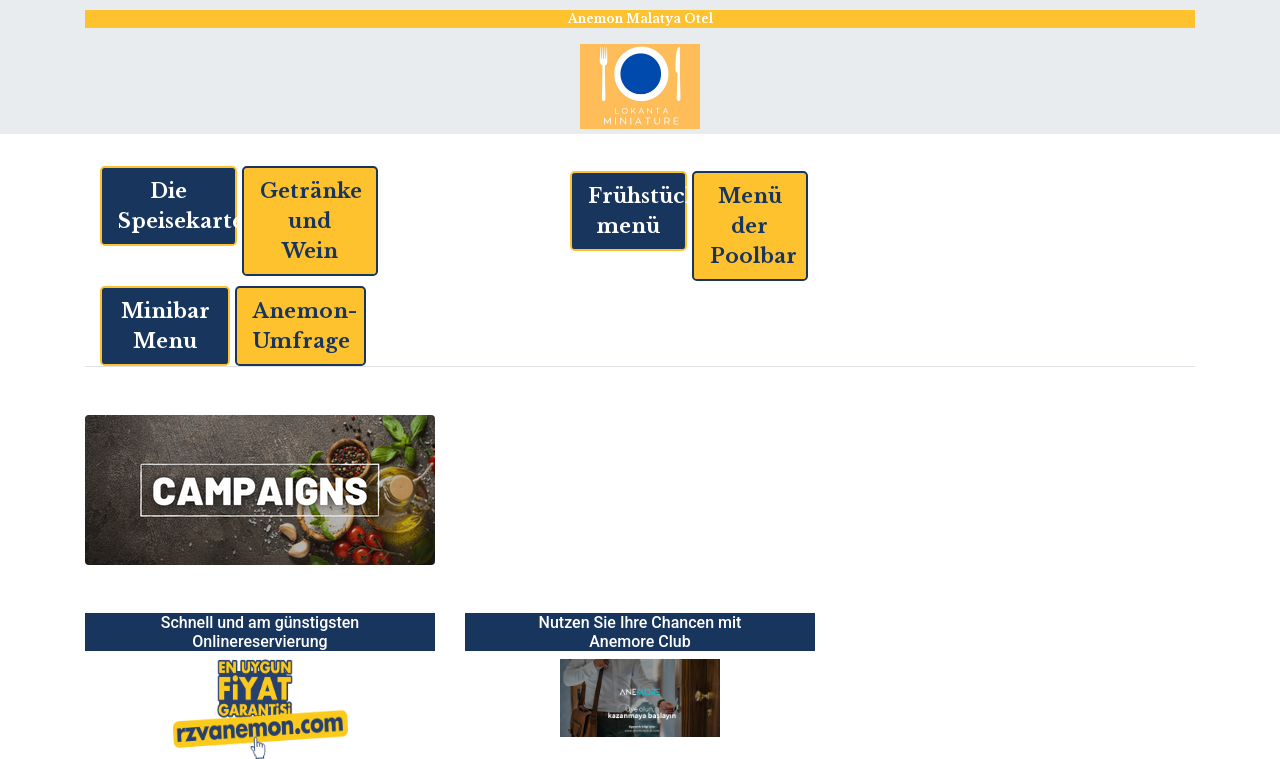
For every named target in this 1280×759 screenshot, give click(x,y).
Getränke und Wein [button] (311, 221)
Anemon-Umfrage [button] (305, 326)
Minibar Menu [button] (165, 326)
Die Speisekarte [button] (177, 206)
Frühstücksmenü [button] (637, 211)
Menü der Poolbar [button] (753, 226)
